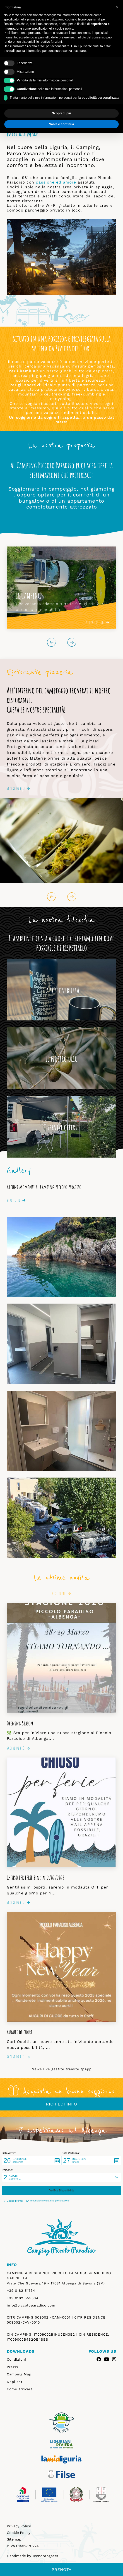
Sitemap (14, 2539)
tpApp (86, 2069)
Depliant (14, 2382)
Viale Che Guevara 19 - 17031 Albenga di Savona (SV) (56, 2283)
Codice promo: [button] (12, 2200)
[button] (32, 2160)
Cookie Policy (18, 2533)
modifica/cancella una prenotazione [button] (48, 2200)
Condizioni (16, 2359)
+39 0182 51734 (21, 2291)
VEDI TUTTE (16, 1200)
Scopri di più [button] (61, 113)
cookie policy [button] (64, 28)
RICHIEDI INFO (61, 2104)
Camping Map (19, 2374)
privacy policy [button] (36, 19)
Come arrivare (20, 2389)
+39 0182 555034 (22, 2298)
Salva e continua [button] (61, 124)
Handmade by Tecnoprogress (32, 2556)
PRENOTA (62, 2569)
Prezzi (12, 2367)
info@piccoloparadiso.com (31, 2305)
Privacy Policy (19, 2526)
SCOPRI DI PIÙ (18, 788)
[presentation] (51, 642)
